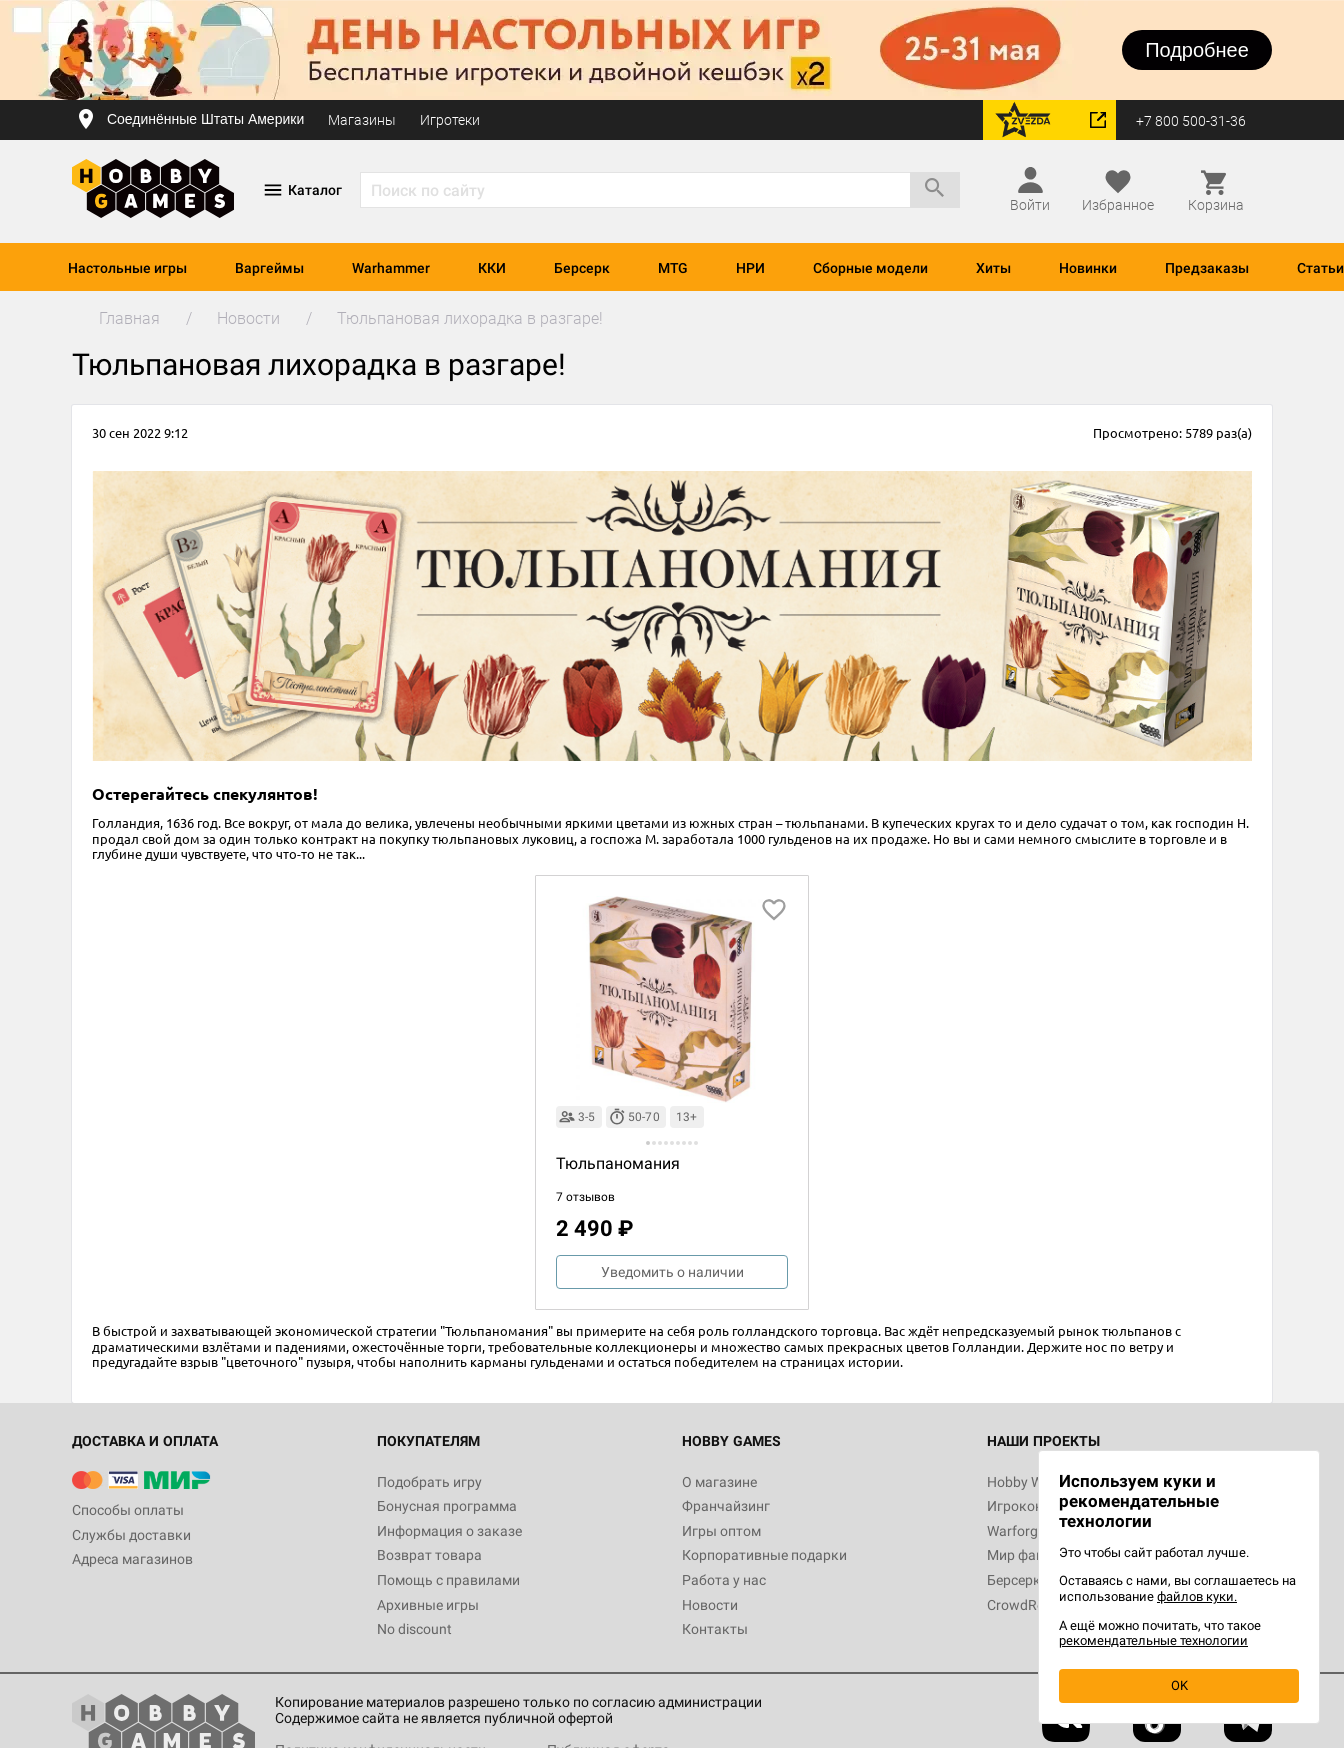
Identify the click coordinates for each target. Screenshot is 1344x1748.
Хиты (993, 268)
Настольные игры (127, 268)
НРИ (750, 268)
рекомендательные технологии (1153, 1640)
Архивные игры (428, 1605)
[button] (648, 1143)
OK (1179, 1685)
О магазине (719, 1482)
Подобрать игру (429, 1482)
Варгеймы (269, 268)
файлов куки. (1197, 1596)
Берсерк (582, 268)
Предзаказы (1207, 268)
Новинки (1088, 268)
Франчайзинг (726, 1506)
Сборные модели (870, 268)
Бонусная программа (447, 1506)
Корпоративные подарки (764, 1555)
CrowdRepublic (1034, 1605)
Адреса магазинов (132, 1559)
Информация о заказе (449, 1531)
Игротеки (450, 120)
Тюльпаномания (618, 1163)
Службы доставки (131, 1535)
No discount (414, 1629)
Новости (710, 1605)
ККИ (492, 268)
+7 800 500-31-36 (1191, 121)
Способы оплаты (128, 1510)
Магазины (362, 120)
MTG (673, 268)
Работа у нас (724, 1580)
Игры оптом (721, 1531)
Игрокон (1015, 1506)
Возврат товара (429, 1555)
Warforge (1016, 1531)
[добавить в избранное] (774, 910)
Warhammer (391, 268)
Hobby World (1027, 1482)
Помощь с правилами (448, 1580)
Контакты (715, 1629)
